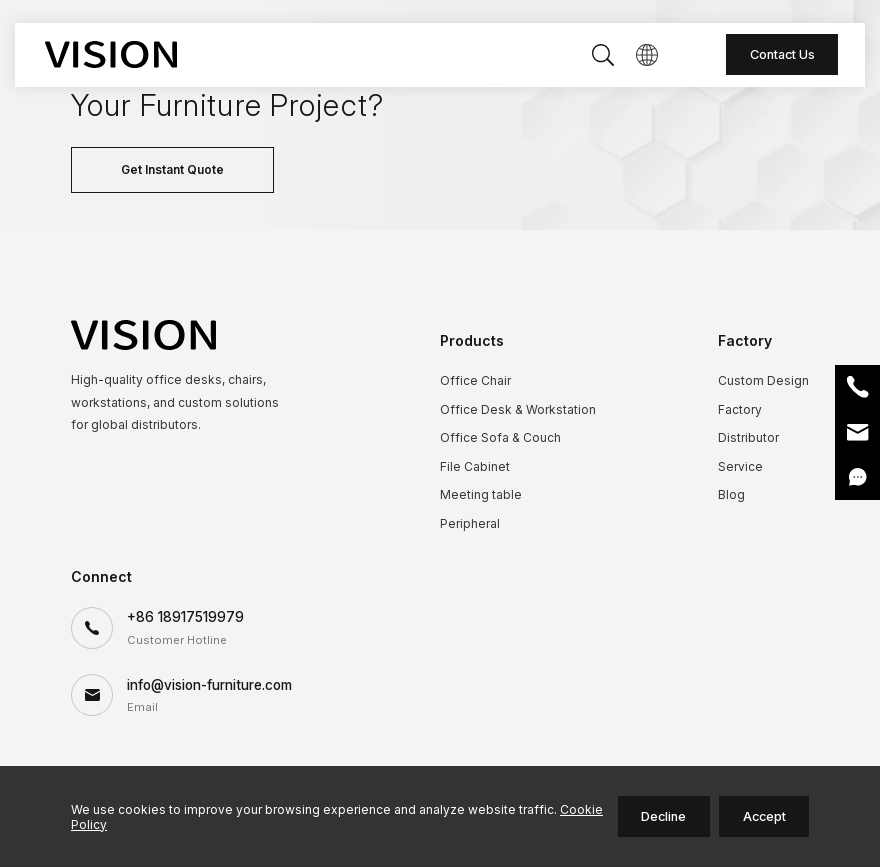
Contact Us (782, 54)
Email (857, 432)
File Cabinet (475, 466)
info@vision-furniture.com (209, 685)
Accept (764, 816)
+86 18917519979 (185, 617)
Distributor (748, 437)
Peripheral (470, 523)
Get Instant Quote (172, 169)
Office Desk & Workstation (518, 409)
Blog (731, 494)
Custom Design (763, 380)
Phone (857, 387)
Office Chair (475, 380)
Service (740, 466)
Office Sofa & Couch (500, 437)
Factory (740, 409)
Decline (663, 816)
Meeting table (481, 494)
